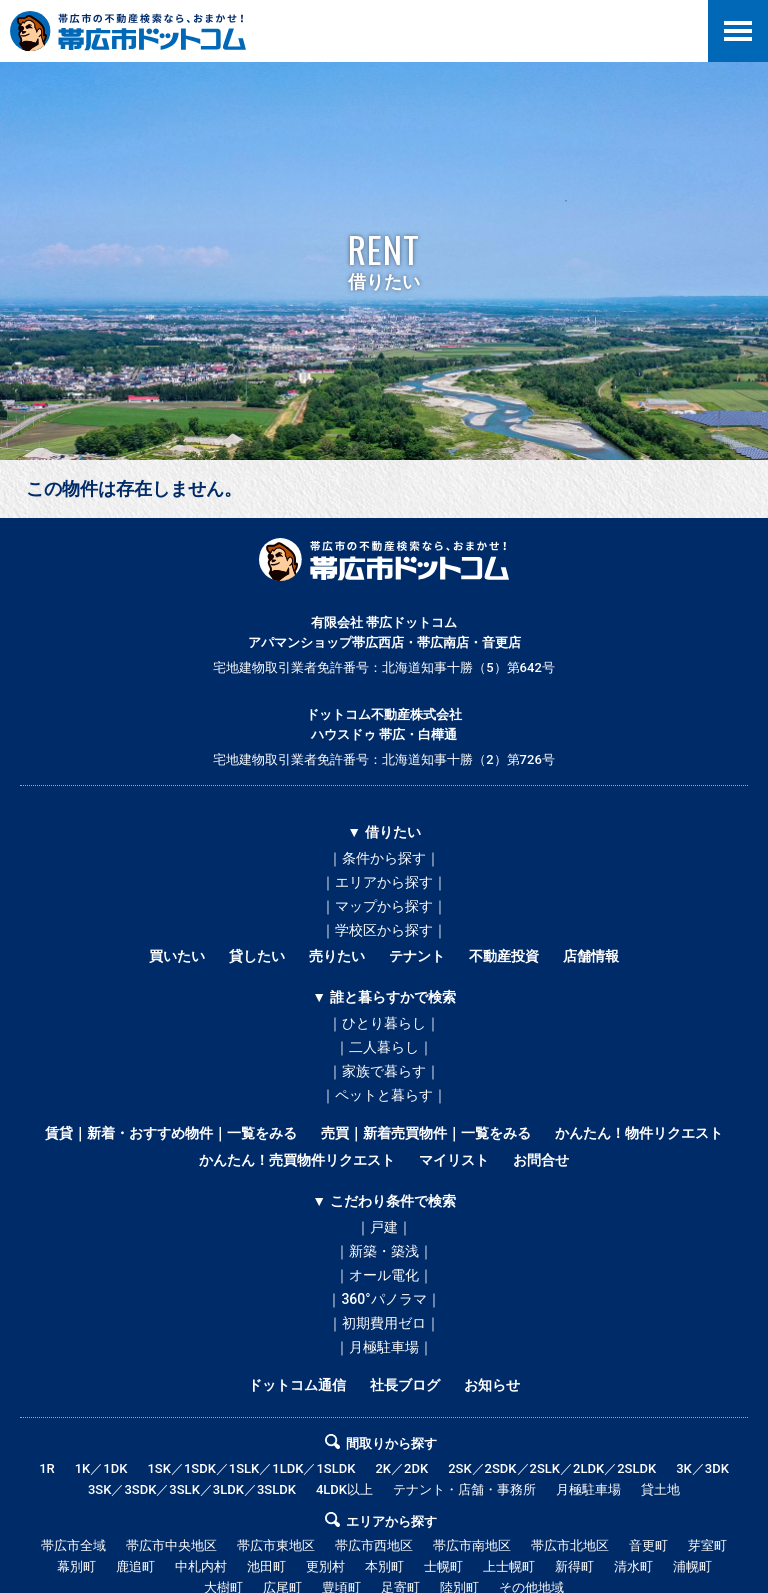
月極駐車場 (588, 1489)
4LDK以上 (344, 1489)
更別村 (325, 1566)
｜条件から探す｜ (384, 858)
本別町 (384, 1566)
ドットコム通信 (297, 1385)
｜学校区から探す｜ (384, 930)
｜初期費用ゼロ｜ (384, 1323)
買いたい (177, 956)
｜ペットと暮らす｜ (384, 1095)
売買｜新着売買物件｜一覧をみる (426, 1133)
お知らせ (492, 1385)
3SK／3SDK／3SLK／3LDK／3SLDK (192, 1489)
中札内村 (201, 1566)
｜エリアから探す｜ (384, 882)
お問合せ (541, 1160)
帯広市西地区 (374, 1545)
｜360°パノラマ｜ (383, 1299)
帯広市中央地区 (171, 1545)
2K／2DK (401, 1468)
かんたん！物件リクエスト (639, 1133)
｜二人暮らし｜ (384, 1047)
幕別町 (76, 1566)
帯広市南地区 (472, 1545)
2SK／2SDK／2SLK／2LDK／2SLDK (552, 1468)
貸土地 (660, 1489)
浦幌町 (692, 1566)
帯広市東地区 (276, 1545)
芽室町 (707, 1545)
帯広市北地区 (570, 1545)
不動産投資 (504, 956)
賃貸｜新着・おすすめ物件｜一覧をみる (171, 1133)
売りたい (337, 956)
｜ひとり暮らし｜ (384, 1023)
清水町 (633, 1566)
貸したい (257, 956)
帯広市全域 (73, 1545)
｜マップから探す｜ (384, 906)
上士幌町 (509, 1566)
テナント (417, 956)
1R (47, 1468)
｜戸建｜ (384, 1227)
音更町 (648, 1545)
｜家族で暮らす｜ (384, 1071)
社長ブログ (405, 1385)
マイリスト (454, 1160)
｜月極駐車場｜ (384, 1347)
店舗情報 (591, 956)
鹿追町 (135, 1566)
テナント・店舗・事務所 (464, 1489)
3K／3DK (702, 1468)
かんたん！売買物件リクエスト (297, 1160)
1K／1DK (101, 1468)
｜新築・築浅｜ (384, 1251)
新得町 (574, 1566)
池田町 (266, 1566)
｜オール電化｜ (384, 1275)
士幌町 (443, 1566)
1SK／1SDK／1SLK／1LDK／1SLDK (251, 1468)
